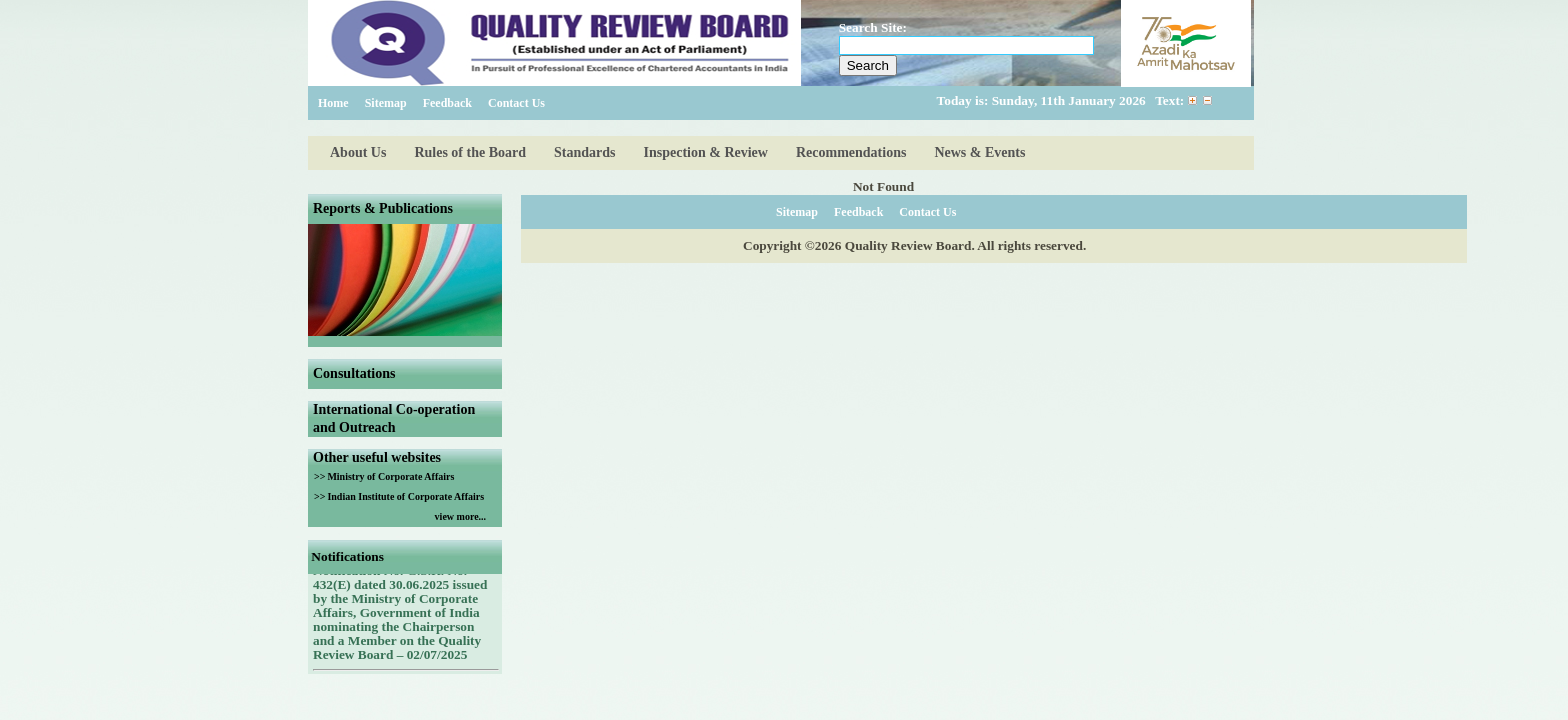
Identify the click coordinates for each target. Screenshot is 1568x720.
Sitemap (386, 103)
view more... (460, 516)
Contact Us (516, 103)
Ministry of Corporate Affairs (390, 476)
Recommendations (851, 152)
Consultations (354, 373)
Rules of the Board (470, 152)
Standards (584, 152)
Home (333, 103)
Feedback (447, 103)
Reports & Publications (383, 208)
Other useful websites (377, 457)
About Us (358, 152)
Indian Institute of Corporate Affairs (405, 496)
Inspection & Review (706, 152)
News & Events (979, 152)
